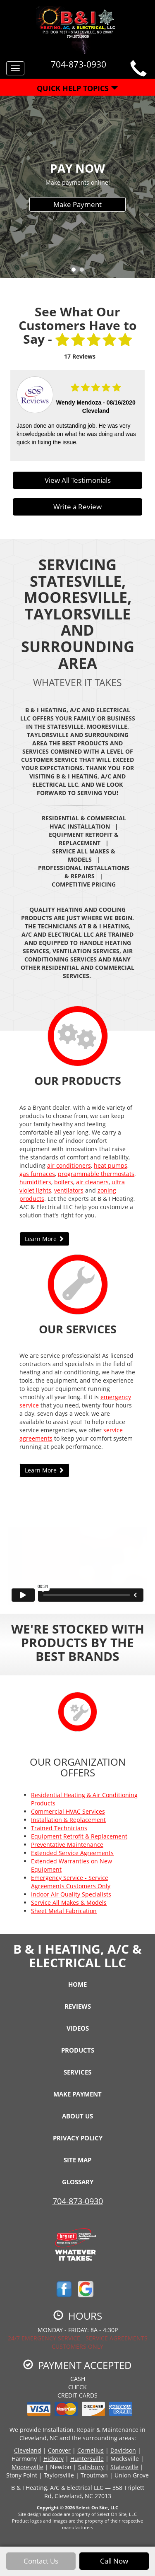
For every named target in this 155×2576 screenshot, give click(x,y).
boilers (63, 1182)
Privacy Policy (78, 2138)
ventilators (68, 1190)
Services (77, 2072)
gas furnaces (37, 1174)
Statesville (124, 2467)
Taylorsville (59, 2475)
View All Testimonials (78, 480)
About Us (77, 2116)
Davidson (123, 2450)
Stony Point (21, 2475)
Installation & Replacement (68, 1820)
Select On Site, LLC (97, 2507)
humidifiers (35, 1182)
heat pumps (110, 1165)
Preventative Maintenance (67, 1844)
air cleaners (92, 1182)
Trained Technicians (59, 1828)
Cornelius (90, 2450)
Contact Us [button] (41, 2561)
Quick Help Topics (77, 88)
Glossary (77, 2182)
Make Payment (77, 204)
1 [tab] (76, 271)
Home (77, 1984)
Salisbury (91, 2467)
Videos (78, 2028)
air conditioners (69, 1165)
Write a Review (77, 506)
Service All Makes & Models (69, 1902)
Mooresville (27, 2467)
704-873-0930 (77, 2201)
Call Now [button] (114, 2561)
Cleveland (27, 2450)
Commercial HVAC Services (68, 1811)
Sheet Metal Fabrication (64, 1911)
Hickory (53, 2459)
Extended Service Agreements (72, 1853)
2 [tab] (84, 271)
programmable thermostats (96, 1174)
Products (77, 2050)
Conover (59, 2450)
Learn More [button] (44, 1239)
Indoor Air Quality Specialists (71, 1894)
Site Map (77, 2160)
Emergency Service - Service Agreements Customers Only (70, 1882)
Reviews (77, 2006)
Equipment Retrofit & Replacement (79, 1836)
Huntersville (87, 2459)
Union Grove (131, 2475)
